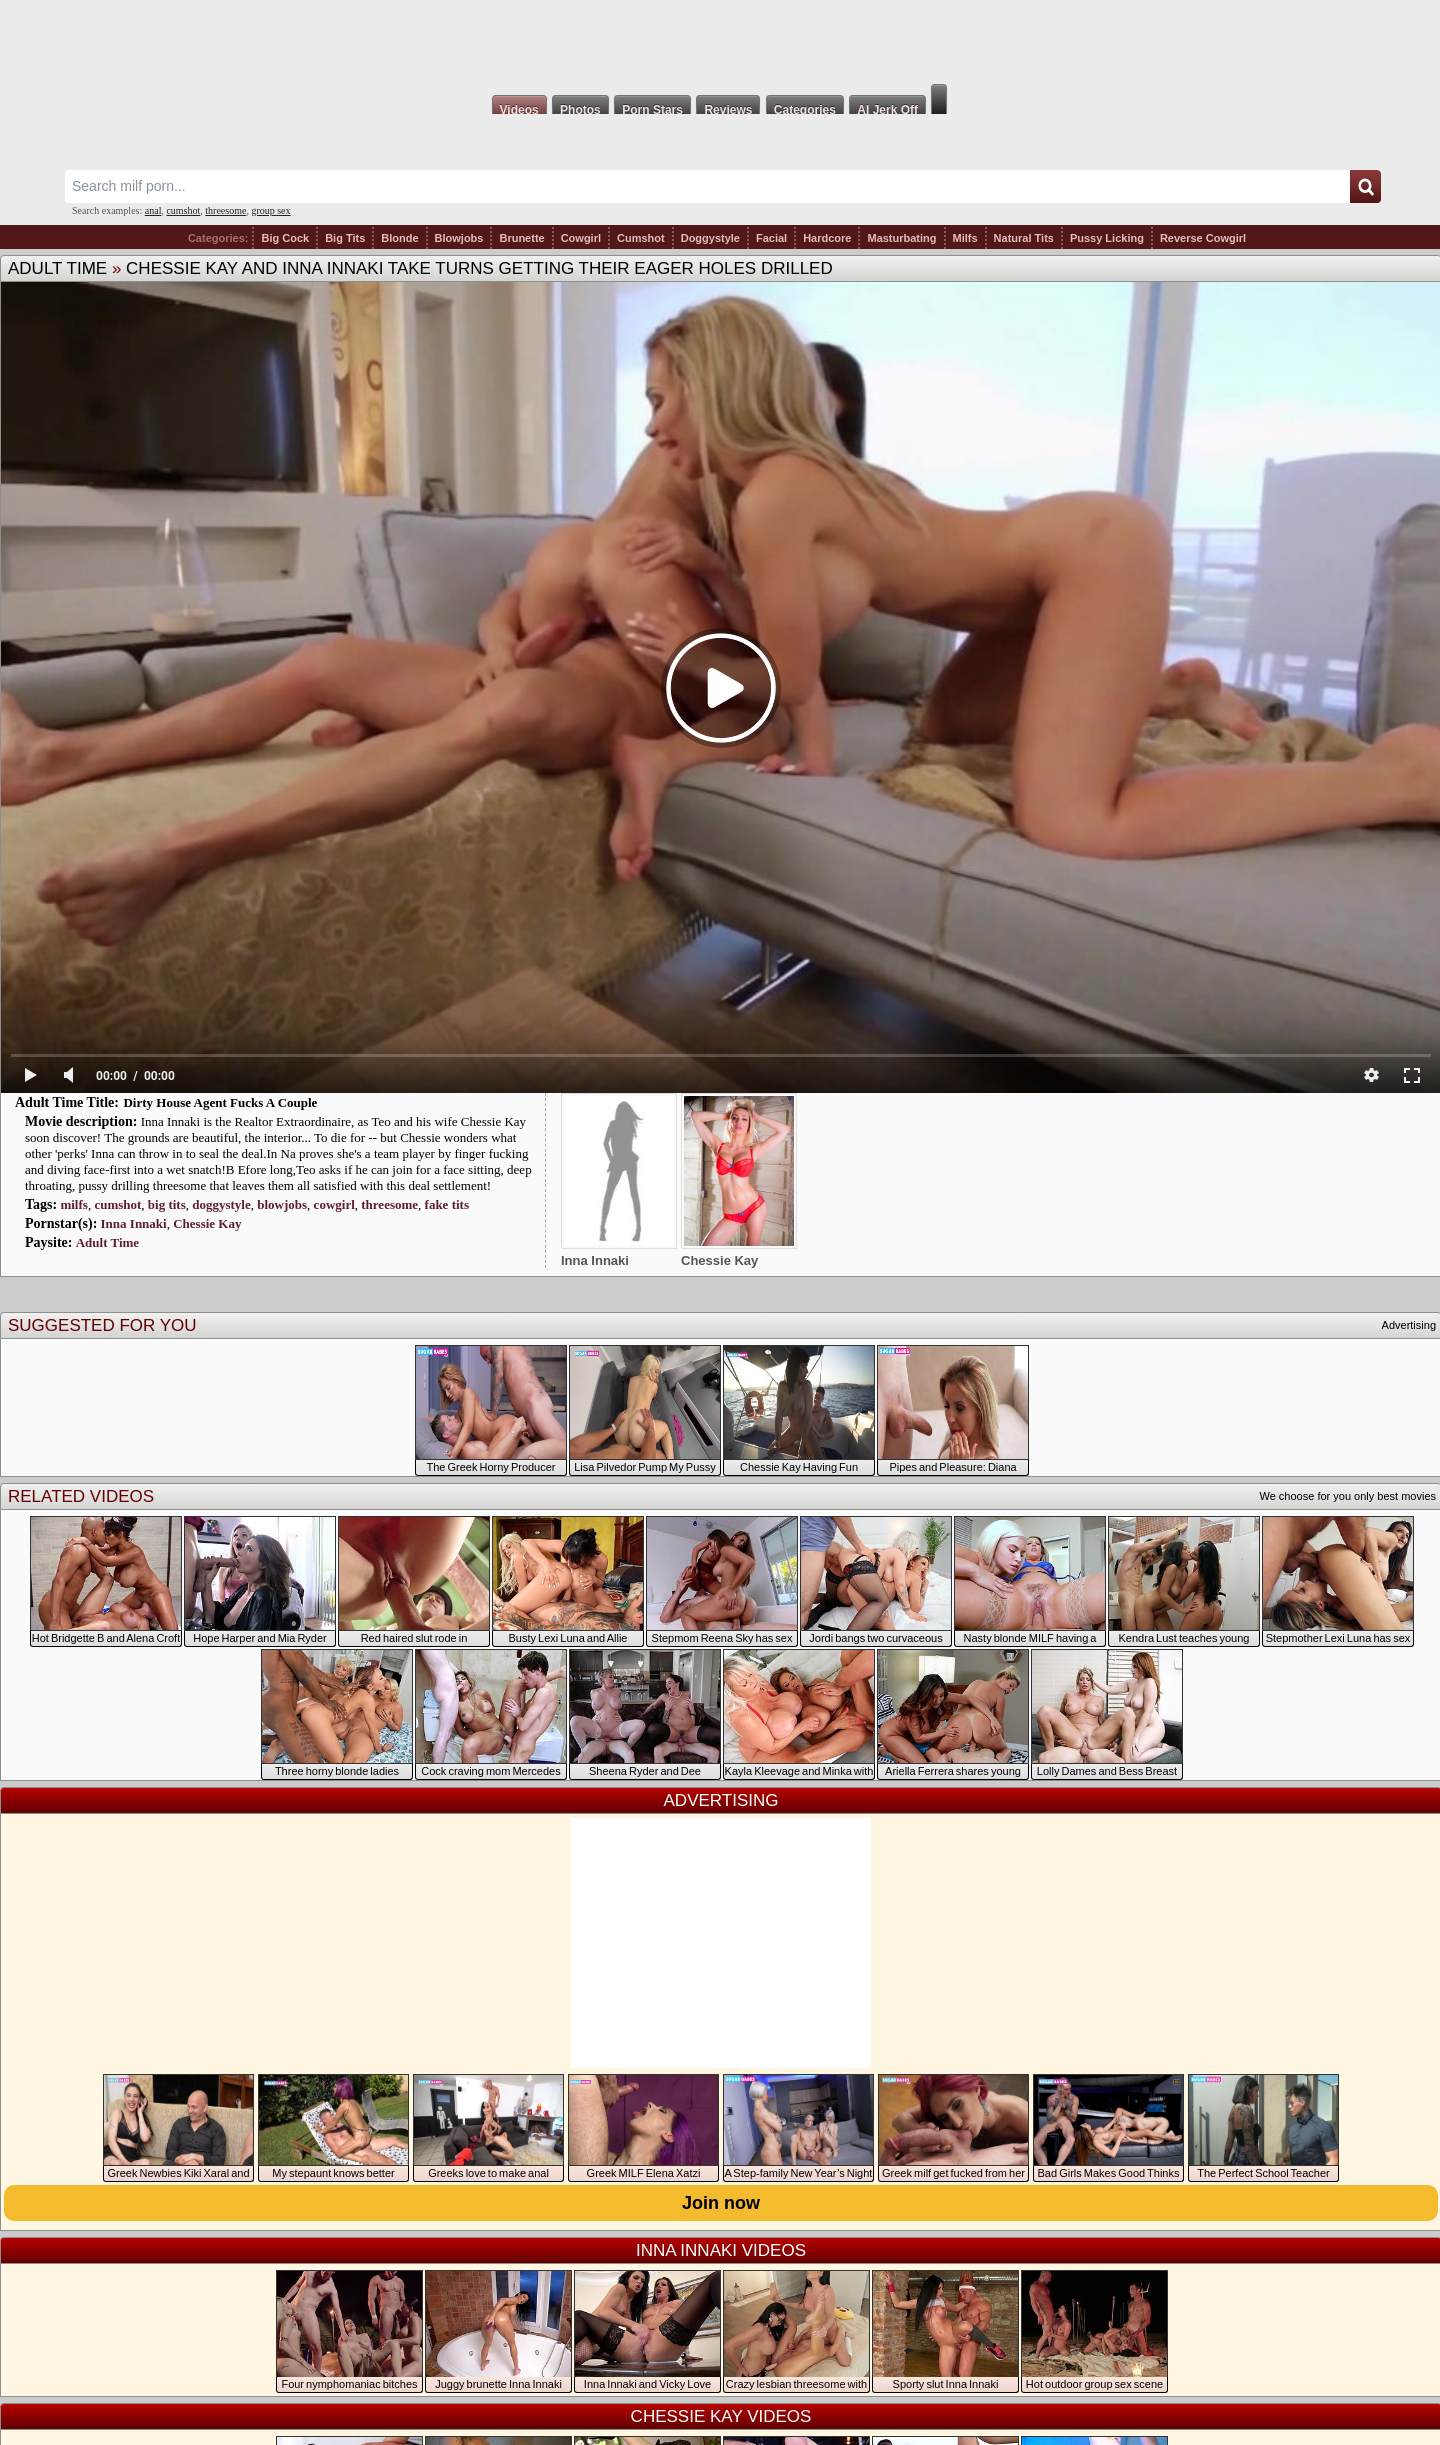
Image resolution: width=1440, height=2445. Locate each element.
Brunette (521, 238)
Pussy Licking (1107, 238)
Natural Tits (1024, 238)
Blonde (399, 238)
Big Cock (285, 238)
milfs (73, 1204)
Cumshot (641, 238)
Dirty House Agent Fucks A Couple (220, 1102)
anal (153, 210)
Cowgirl (581, 238)
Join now (721, 2203)
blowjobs (282, 1204)
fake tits (447, 1204)
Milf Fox (720, 42)
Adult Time (57, 268)
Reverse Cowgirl (1203, 238)
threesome (225, 210)
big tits (167, 1204)
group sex (270, 210)
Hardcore (827, 238)
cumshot (183, 210)
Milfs (965, 238)
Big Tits (345, 238)
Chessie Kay (207, 1223)
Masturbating (901, 238)
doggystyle (221, 1204)
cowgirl (334, 1204)
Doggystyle (710, 238)
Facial (771, 238)
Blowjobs (459, 238)
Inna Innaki (134, 1223)
